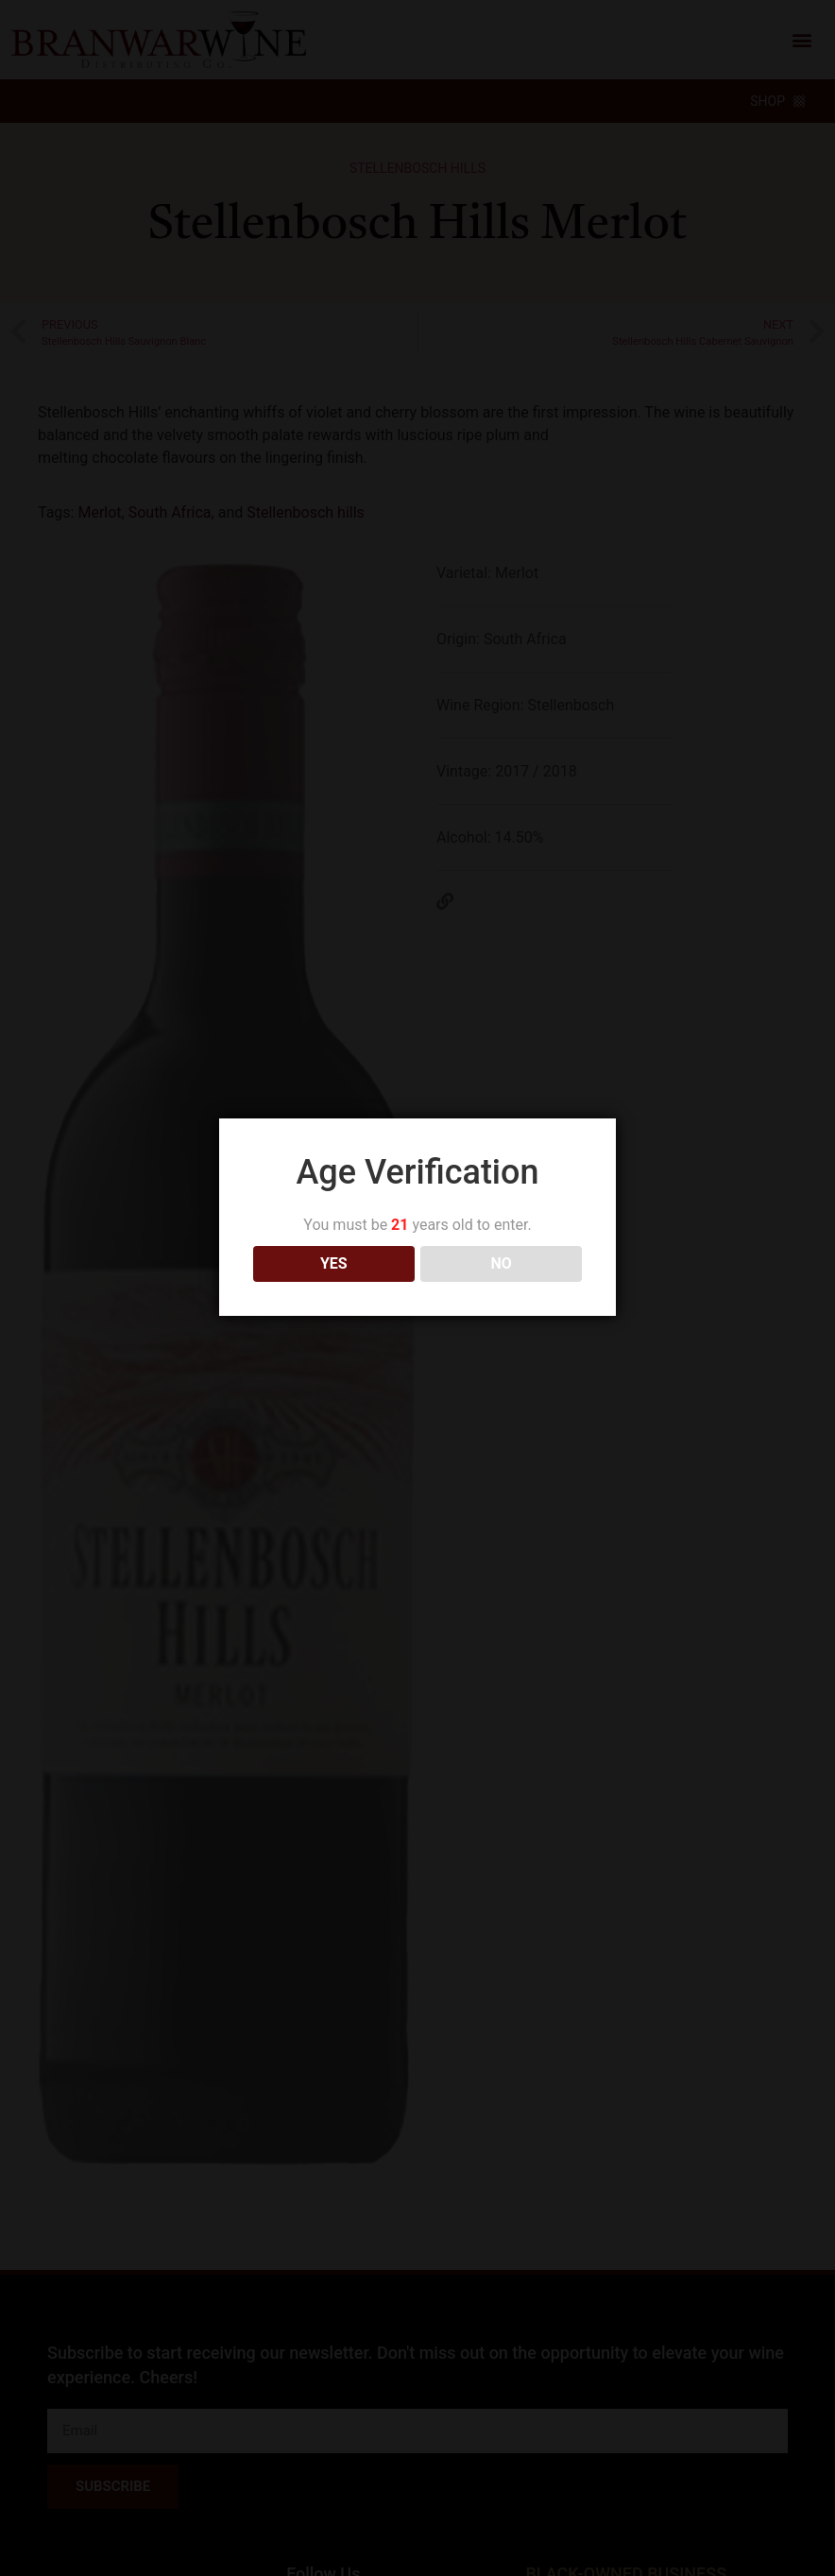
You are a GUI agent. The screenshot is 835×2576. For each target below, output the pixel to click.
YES (334, 1240)
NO (501, 1240)
